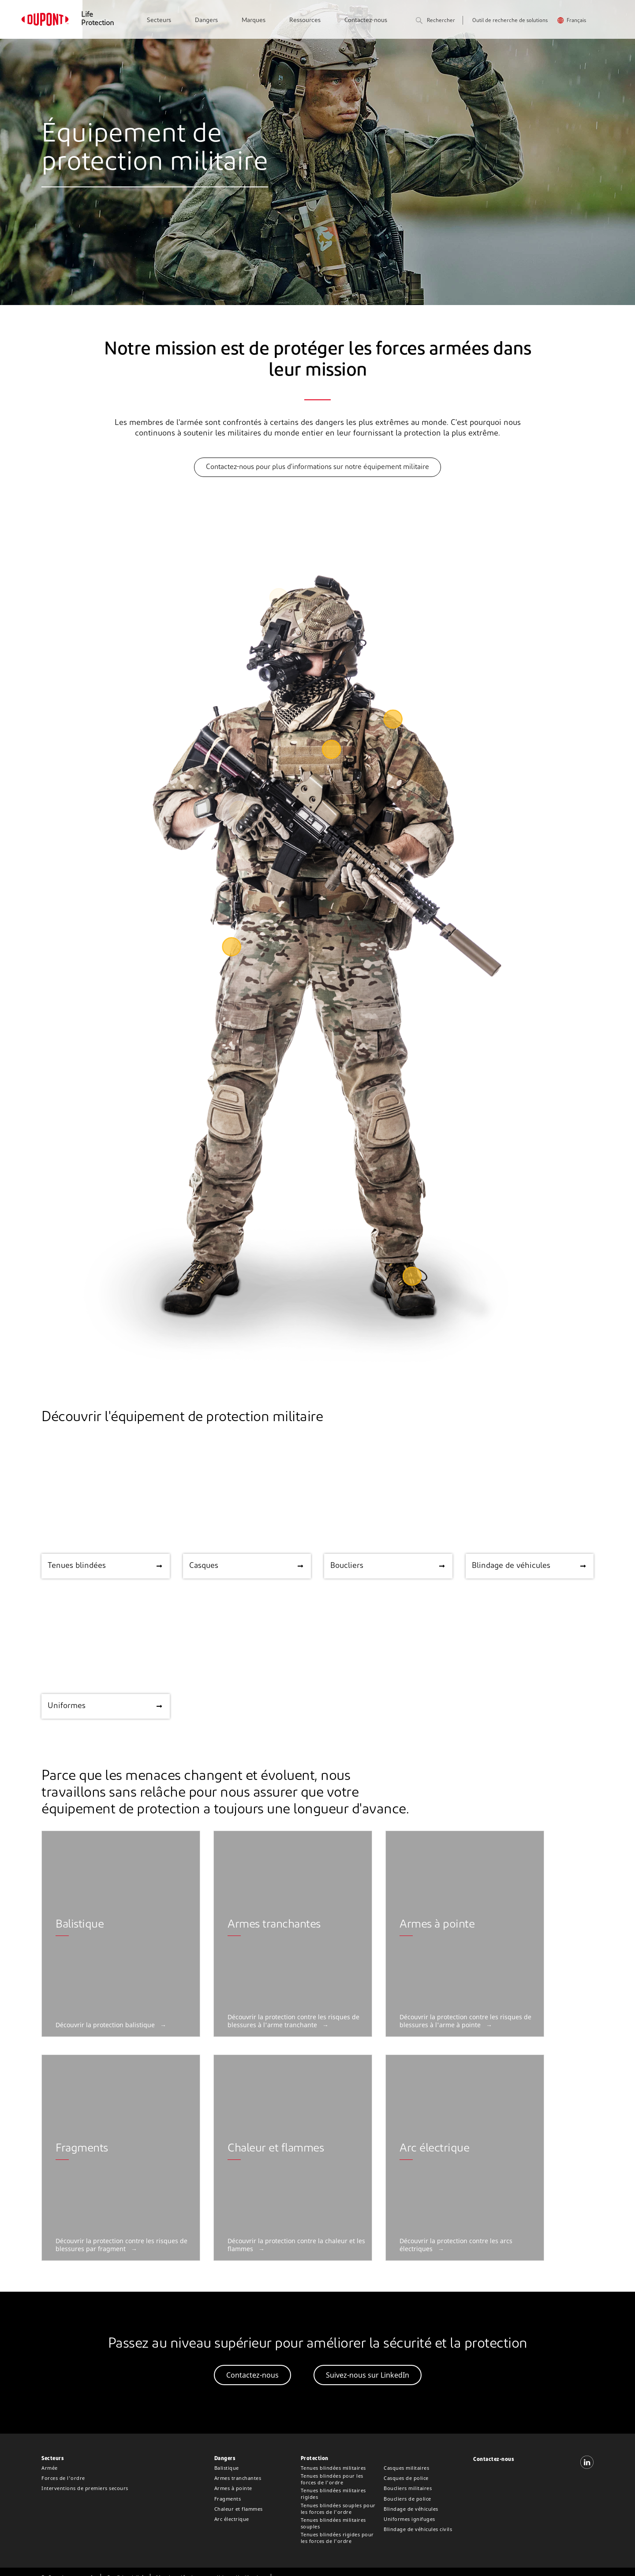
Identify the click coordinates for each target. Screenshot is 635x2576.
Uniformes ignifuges (409, 2519)
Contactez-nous (365, 20)
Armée (49, 2467)
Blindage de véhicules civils (418, 2529)
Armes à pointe (233, 2488)
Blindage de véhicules (411, 2508)
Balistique (226, 2467)
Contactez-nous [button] (252, 2375)
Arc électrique (231, 2519)
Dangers (206, 20)
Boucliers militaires (408, 2488)
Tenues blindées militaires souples (333, 2523)
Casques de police (406, 2478)
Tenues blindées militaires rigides (333, 2493)
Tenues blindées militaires (333, 2467)
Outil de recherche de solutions (510, 20)
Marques (253, 20)
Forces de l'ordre (63, 2478)
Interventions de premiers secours (84, 2488)
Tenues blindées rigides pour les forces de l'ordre (337, 2537)
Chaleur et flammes (238, 2508)
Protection (315, 2458)
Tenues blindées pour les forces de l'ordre (332, 2479)
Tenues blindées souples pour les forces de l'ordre (338, 2508)
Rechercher (435, 21)
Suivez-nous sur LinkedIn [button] (367, 2375)
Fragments (227, 2498)
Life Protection (97, 19)
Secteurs (159, 20)
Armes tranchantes (237, 2478)
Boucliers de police (407, 2498)
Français (576, 20)
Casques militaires (406, 2467)
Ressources (305, 20)
